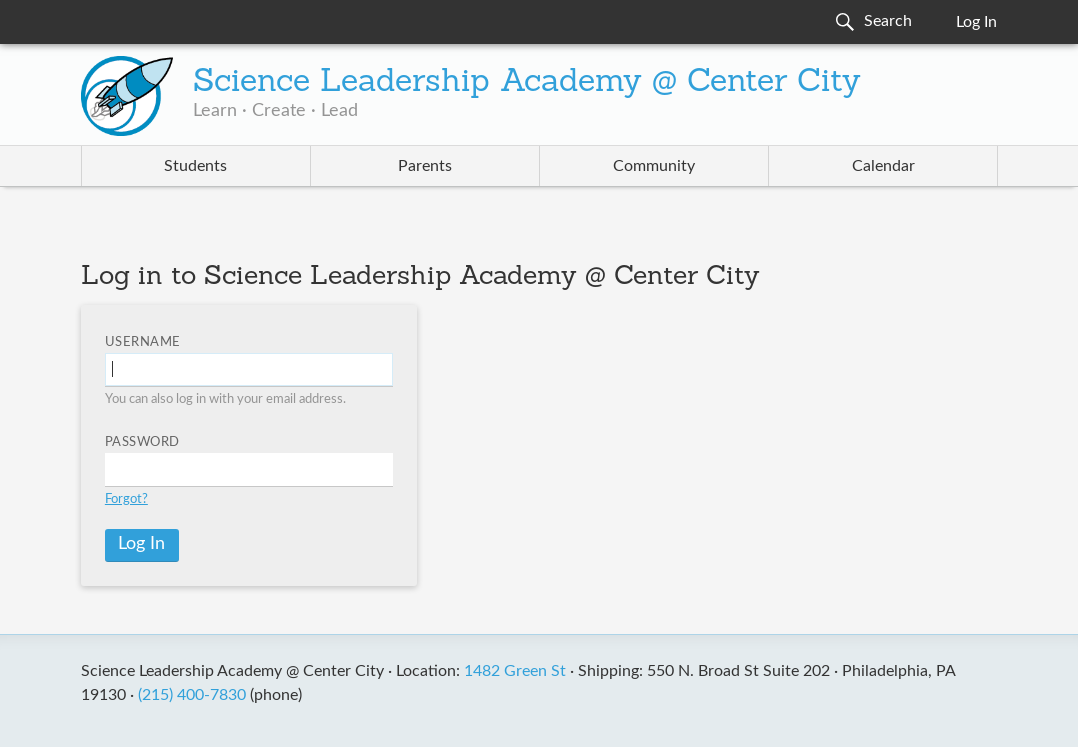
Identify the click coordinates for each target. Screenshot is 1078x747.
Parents (425, 166)
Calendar (883, 166)
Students (195, 166)
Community (654, 166)
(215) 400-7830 (192, 695)
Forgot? (126, 499)
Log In (976, 22)
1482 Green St (515, 671)
